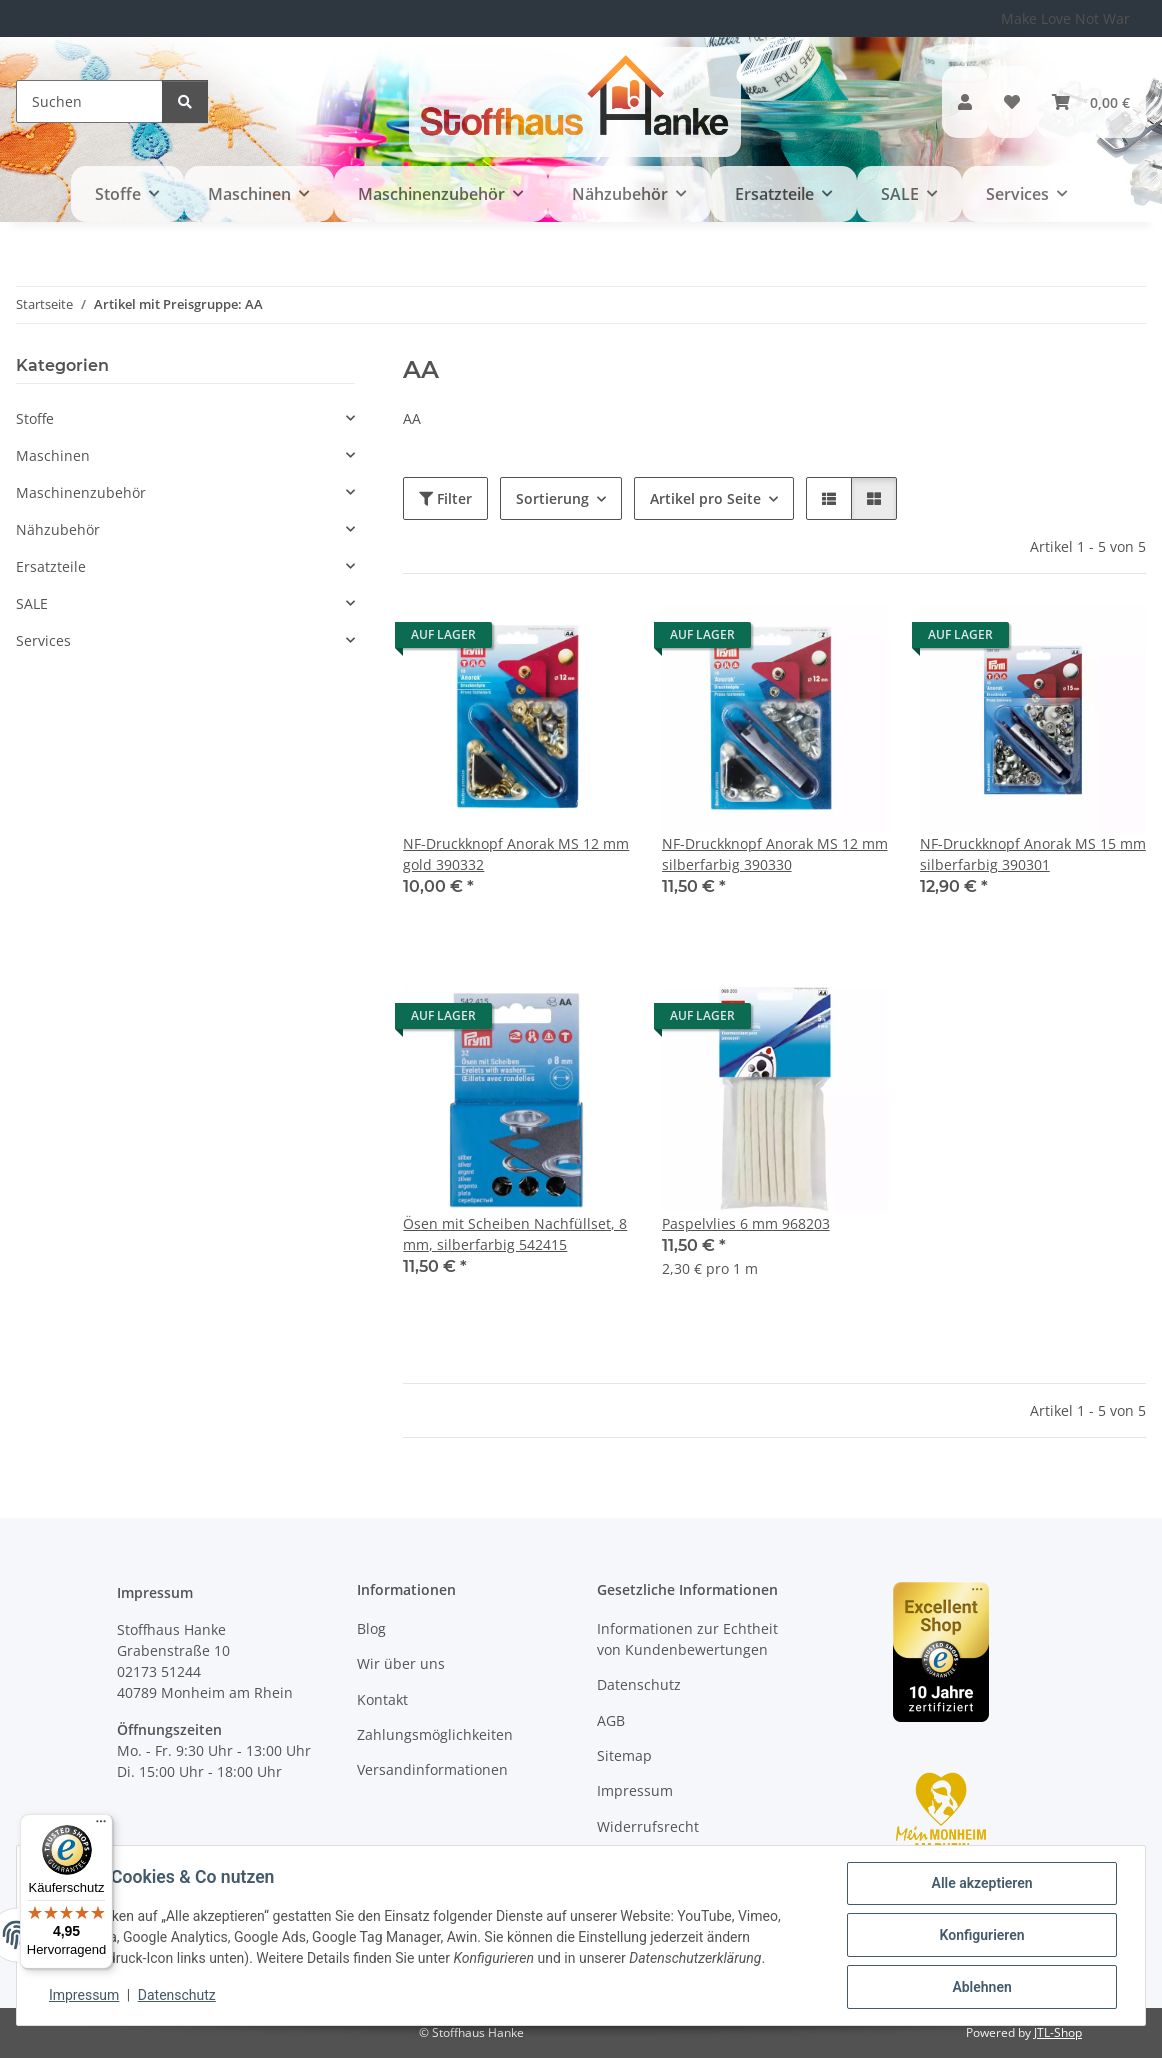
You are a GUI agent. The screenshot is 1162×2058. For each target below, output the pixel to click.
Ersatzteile (51, 566)
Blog (371, 1628)
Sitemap (624, 1755)
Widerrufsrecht (648, 1826)
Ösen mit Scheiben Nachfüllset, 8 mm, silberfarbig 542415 (515, 1234)
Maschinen (53, 455)
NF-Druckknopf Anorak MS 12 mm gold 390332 (516, 854)
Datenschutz (177, 1996)
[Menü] (101, 1826)
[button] (965, 102)
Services (43, 640)
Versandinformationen (432, 1769)
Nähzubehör (58, 529)
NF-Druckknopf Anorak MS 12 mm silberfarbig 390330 (775, 854)
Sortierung (552, 498)
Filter (445, 498)
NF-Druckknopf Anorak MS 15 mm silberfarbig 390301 (1033, 854)
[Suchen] (89, 101)
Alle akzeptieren (981, 1883)
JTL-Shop (1058, 2032)
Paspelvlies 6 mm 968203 (746, 1223)
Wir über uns (401, 1663)
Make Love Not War (1065, 18)
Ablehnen (981, 1987)
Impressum (84, 1996)
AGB (611, 1720)
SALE (32, 603)
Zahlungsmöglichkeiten (435, 1734)
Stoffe (35, 418)
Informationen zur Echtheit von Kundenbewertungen (687, 1639)
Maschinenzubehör (81, 492)
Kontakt (382, 1699)
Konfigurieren (981, 1935)
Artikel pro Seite (705, 498)
